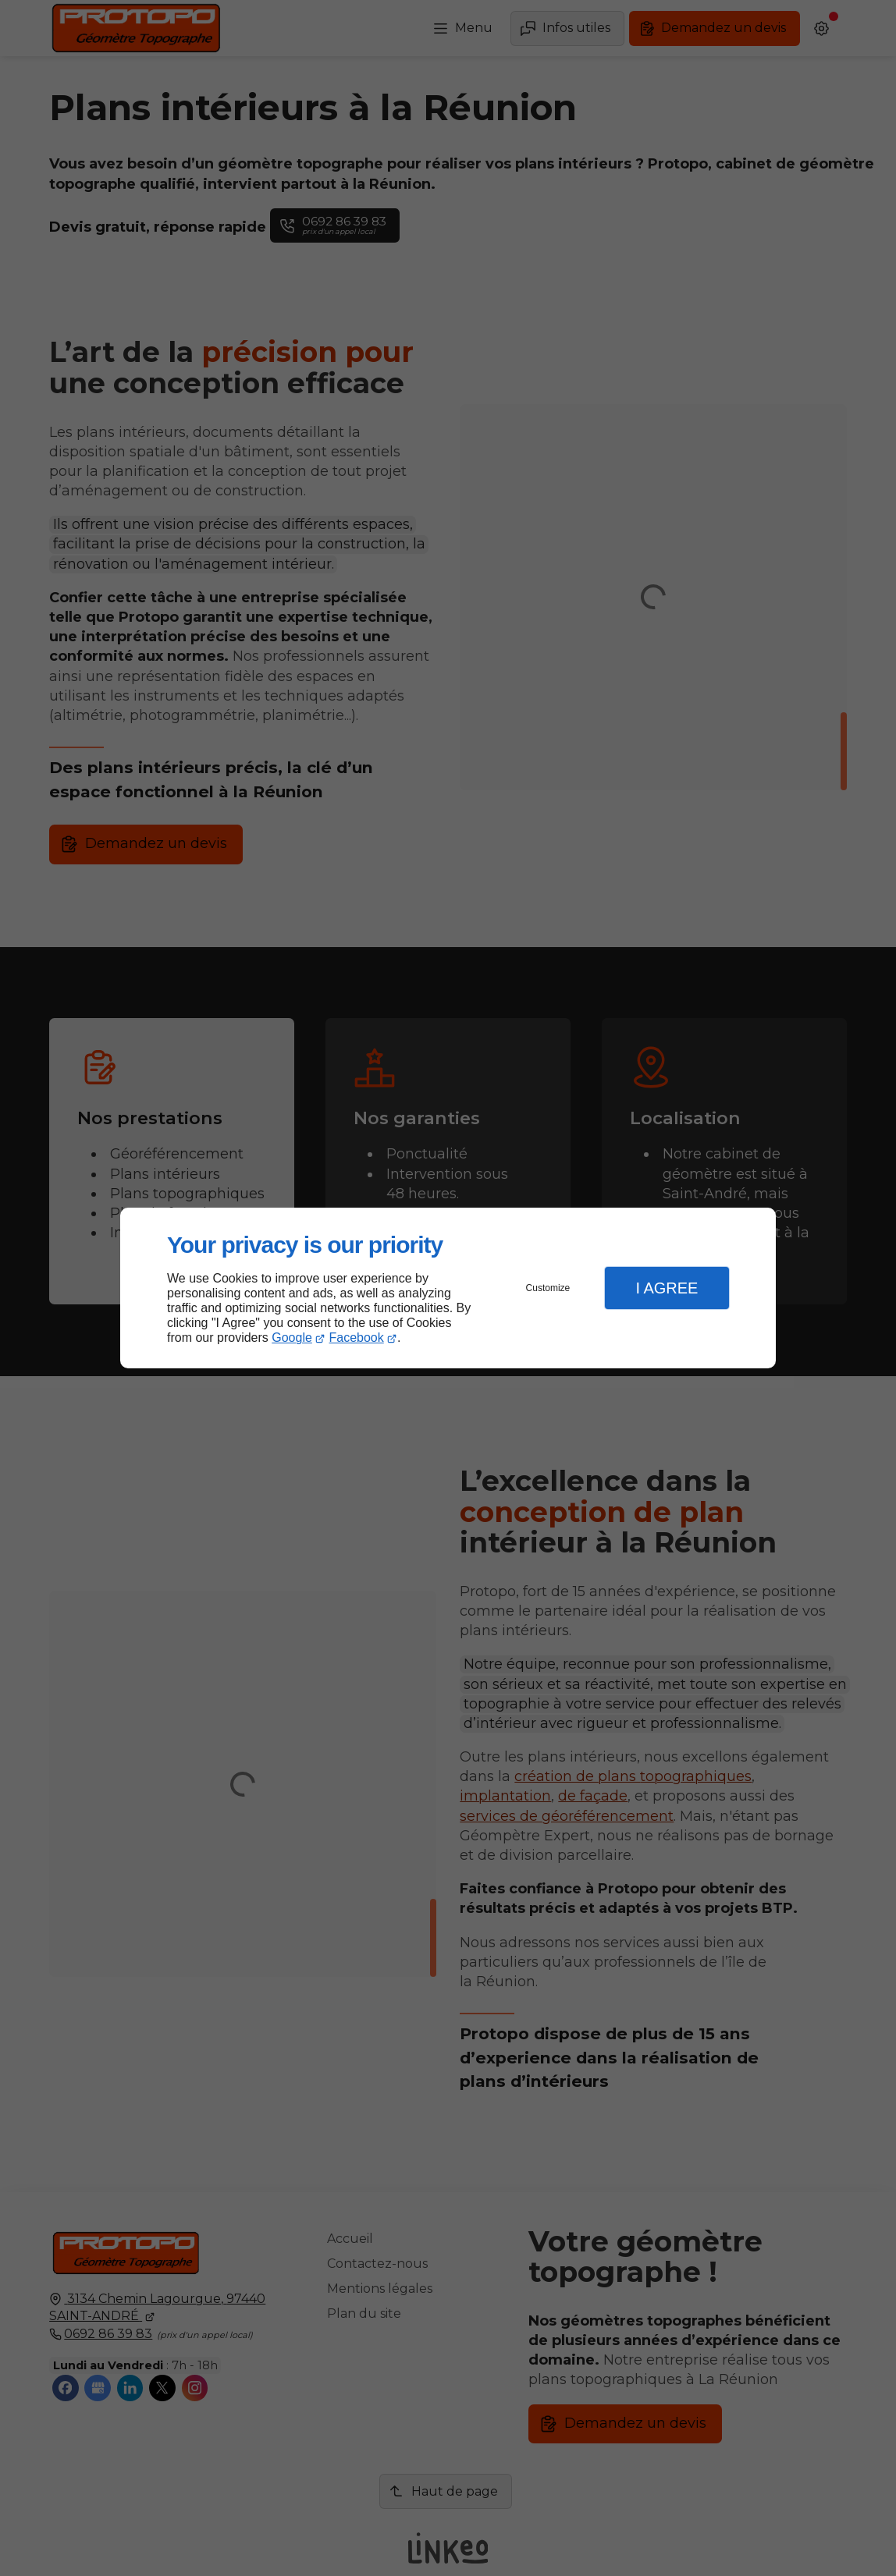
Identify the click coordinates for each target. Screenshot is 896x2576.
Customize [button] (548, 1288)
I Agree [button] (666, 1288)
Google (292, 1337)
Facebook (356, 1337)
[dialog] (448, 1288)
